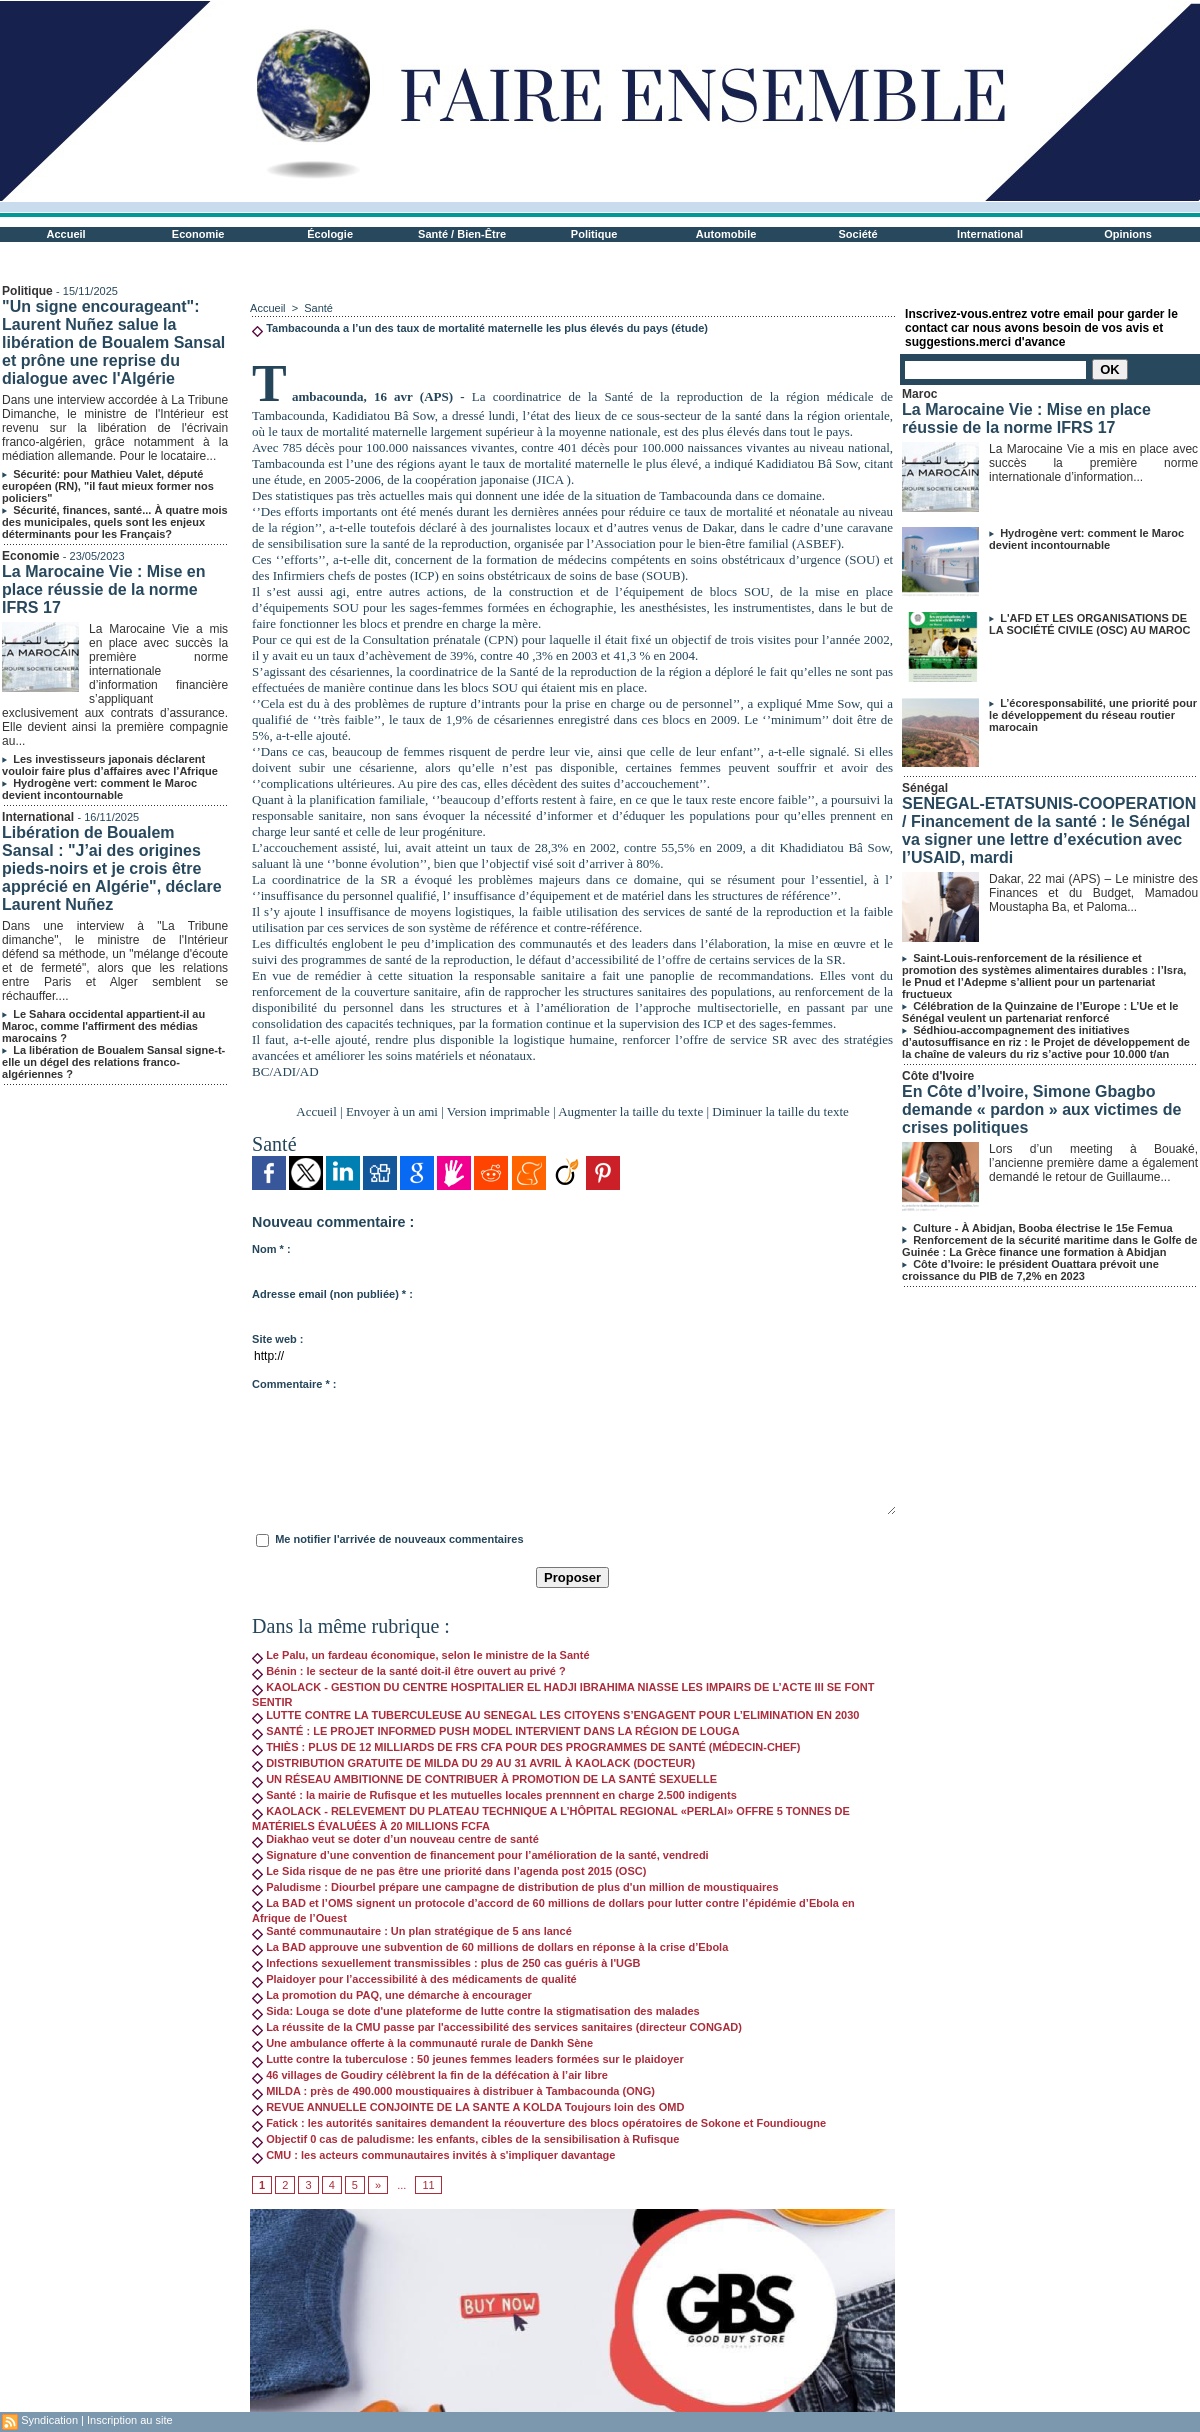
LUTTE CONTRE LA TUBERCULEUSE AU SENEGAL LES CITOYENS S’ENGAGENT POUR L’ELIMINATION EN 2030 (555, 1715)
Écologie (330, 234)
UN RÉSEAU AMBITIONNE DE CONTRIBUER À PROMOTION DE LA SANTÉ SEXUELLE (484, 1779)
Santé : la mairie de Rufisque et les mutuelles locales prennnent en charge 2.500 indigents (494, 1795)
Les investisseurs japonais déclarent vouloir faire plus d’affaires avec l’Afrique (110, 765)
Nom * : (271, 1249)
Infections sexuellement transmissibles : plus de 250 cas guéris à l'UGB (446, 1963)
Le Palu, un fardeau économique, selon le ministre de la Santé (420, 1655)
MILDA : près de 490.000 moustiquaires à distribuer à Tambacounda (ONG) (453, 2091)
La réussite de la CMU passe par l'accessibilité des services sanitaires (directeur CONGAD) (497, 2027)
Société (858, 234)
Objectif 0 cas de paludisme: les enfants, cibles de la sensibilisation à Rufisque (465, 2139)
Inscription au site (130, 2420)
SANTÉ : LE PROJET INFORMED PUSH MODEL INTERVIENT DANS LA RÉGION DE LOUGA (496, 1731)
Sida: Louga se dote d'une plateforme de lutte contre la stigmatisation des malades (476, 2011)
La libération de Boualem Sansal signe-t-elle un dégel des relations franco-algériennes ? (113, 1062)
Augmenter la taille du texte (630, 1111)
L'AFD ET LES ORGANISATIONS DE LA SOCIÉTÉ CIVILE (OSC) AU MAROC (1089, 624)
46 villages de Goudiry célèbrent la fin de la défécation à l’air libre (430, 2075)
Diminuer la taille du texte (780, 1111)
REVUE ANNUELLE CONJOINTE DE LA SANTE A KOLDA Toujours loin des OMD (468, 2107)
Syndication (49, 2420)
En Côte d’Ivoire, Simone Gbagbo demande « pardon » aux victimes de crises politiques (1041, 1109)
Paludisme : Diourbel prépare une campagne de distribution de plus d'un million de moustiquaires (515, 1887)
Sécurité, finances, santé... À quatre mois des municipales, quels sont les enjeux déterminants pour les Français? (115, 522)
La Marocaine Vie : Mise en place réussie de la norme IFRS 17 (103, 589)
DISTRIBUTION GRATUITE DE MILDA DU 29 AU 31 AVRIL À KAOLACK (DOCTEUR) (473, 1763)
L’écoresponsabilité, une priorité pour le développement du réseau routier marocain (1093, 715)
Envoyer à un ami (392, 1111)
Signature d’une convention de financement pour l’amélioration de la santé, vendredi (480, 1855)
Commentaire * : (294, 1384)
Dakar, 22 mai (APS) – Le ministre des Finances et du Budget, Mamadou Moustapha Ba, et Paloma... (1093, 893)
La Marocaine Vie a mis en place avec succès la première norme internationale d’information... (1093, 463)
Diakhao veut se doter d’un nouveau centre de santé (395, 1839)
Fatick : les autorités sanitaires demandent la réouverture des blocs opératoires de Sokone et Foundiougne (539, 2123)
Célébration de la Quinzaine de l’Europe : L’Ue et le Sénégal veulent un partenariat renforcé (1040, 1012)
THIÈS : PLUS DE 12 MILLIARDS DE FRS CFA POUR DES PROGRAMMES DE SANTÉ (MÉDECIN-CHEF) (526, 1747)
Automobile (726, 234)
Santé (318, 308)
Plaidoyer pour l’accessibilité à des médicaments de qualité (414, 1979)
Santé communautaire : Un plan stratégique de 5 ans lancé (412, 1931)
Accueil (66, 234)
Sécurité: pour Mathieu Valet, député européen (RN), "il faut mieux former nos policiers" (108, 486)
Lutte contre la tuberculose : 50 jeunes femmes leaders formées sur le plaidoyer (468, 2059)
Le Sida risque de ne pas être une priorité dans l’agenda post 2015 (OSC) (449, 1871)
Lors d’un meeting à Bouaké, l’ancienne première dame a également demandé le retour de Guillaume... (1093, 1163)
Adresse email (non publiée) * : (332, 1294)
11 (428, 2185)
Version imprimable (498, 1111)
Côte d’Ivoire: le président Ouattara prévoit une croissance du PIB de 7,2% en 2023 (1030, 1270)
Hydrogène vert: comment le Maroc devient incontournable (99, 789)
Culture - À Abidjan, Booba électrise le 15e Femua (1042, 1228)
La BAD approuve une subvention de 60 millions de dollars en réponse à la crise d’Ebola (490, 1947)
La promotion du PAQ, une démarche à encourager (392, 1995)
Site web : (277, 1339)
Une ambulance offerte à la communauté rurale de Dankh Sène (422, 2043)
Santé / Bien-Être (462, 234)
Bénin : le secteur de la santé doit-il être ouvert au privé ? (409, 1671)
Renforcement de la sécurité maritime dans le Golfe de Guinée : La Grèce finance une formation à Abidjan (1049, 1246)
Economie (198, 234)
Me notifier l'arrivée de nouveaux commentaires (399, 1539)
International (990, 234)
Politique (594, 234)
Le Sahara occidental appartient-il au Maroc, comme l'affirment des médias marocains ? (103, 1026)
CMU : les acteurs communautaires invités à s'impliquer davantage (433, 2155)
